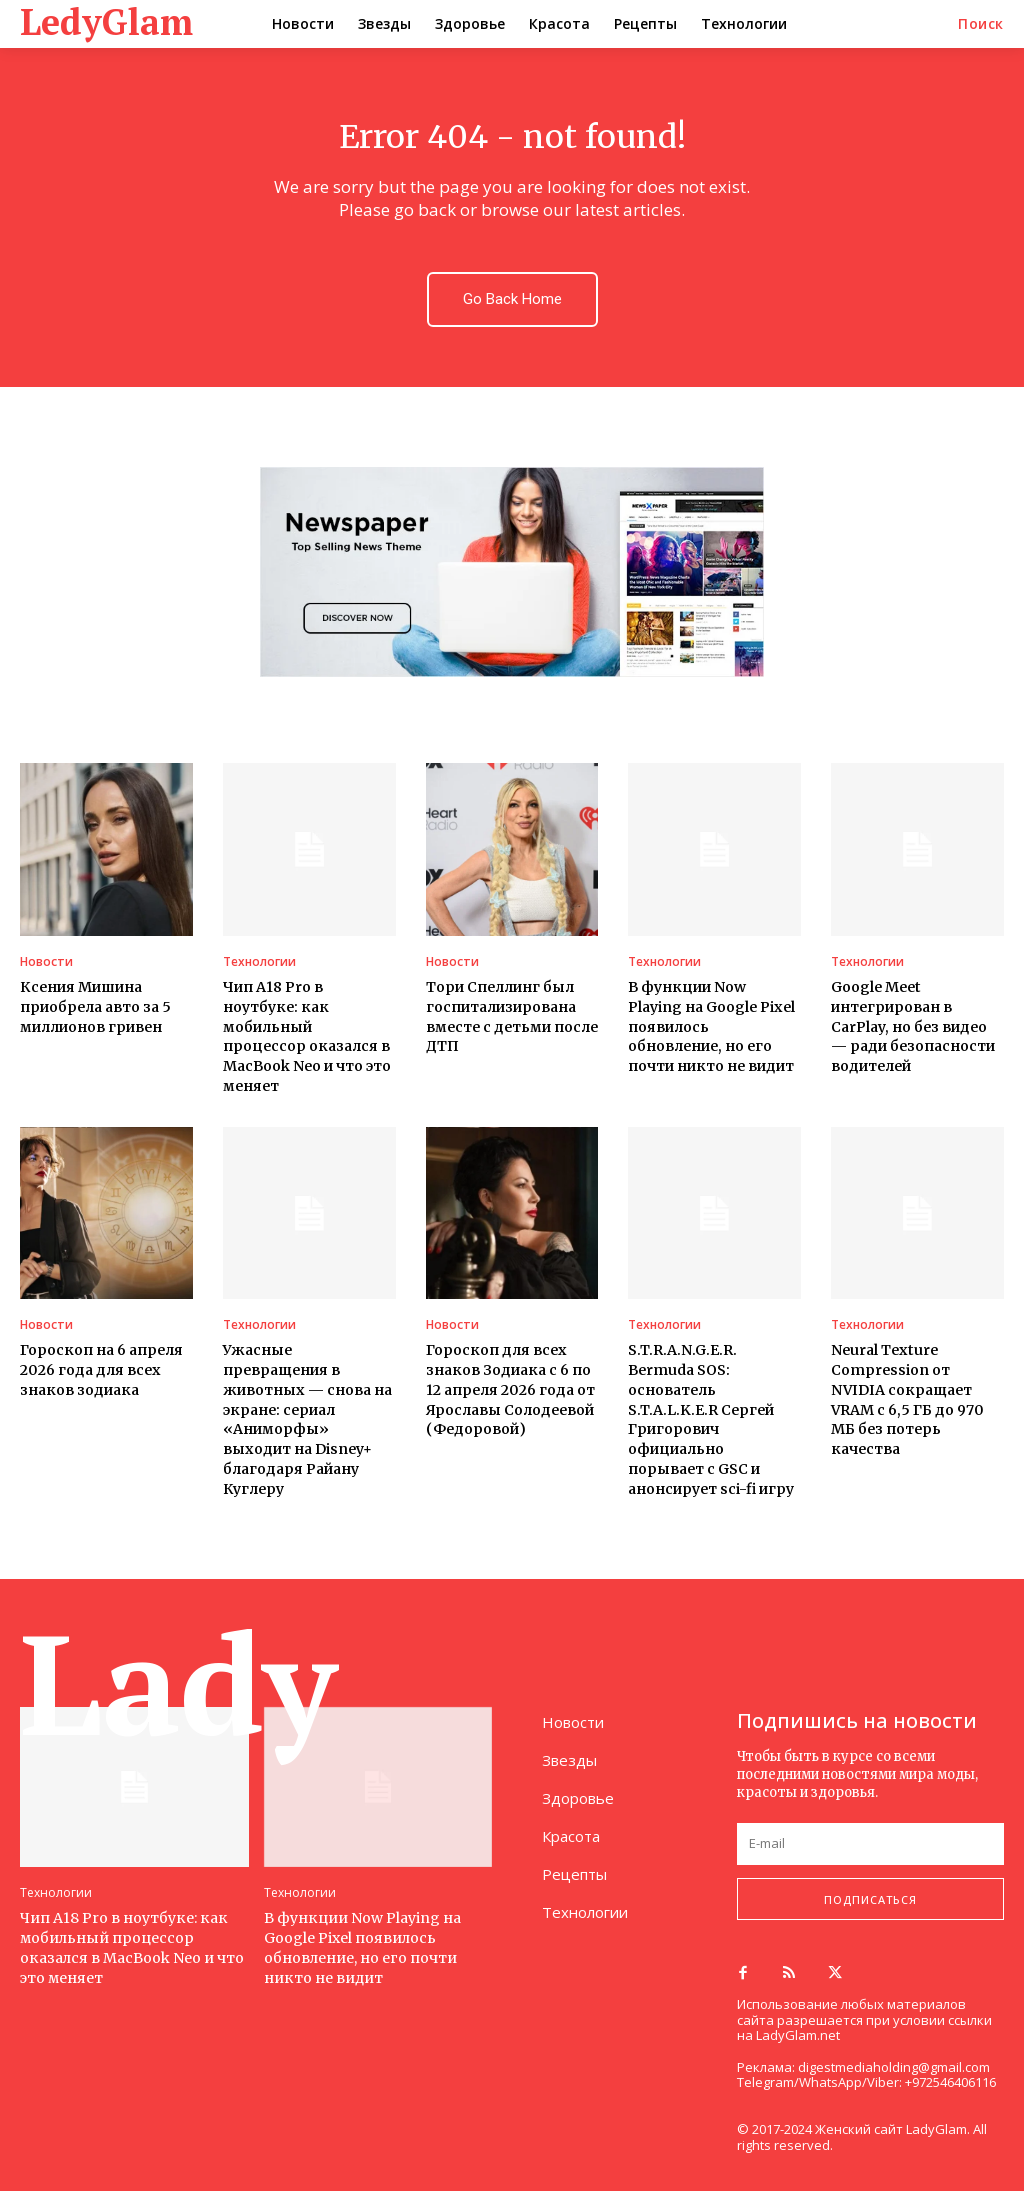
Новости (46, 962)
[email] (870, 1843)
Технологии (259, 962)
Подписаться (870, 1897)
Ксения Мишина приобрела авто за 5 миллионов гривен (95, 1006)
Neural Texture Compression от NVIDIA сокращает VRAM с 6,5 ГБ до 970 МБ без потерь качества (906, 1398)
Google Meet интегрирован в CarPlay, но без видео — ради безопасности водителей (912, 1026)
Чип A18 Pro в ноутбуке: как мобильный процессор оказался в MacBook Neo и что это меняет (131, 1945)
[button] (981, 24)
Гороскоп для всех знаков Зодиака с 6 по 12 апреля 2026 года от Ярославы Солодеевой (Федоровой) (510, 1388)
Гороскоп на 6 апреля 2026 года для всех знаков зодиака (101, 1368)
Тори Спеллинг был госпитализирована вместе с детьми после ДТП (510, 1016)
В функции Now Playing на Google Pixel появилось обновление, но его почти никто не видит (362, 1945)
